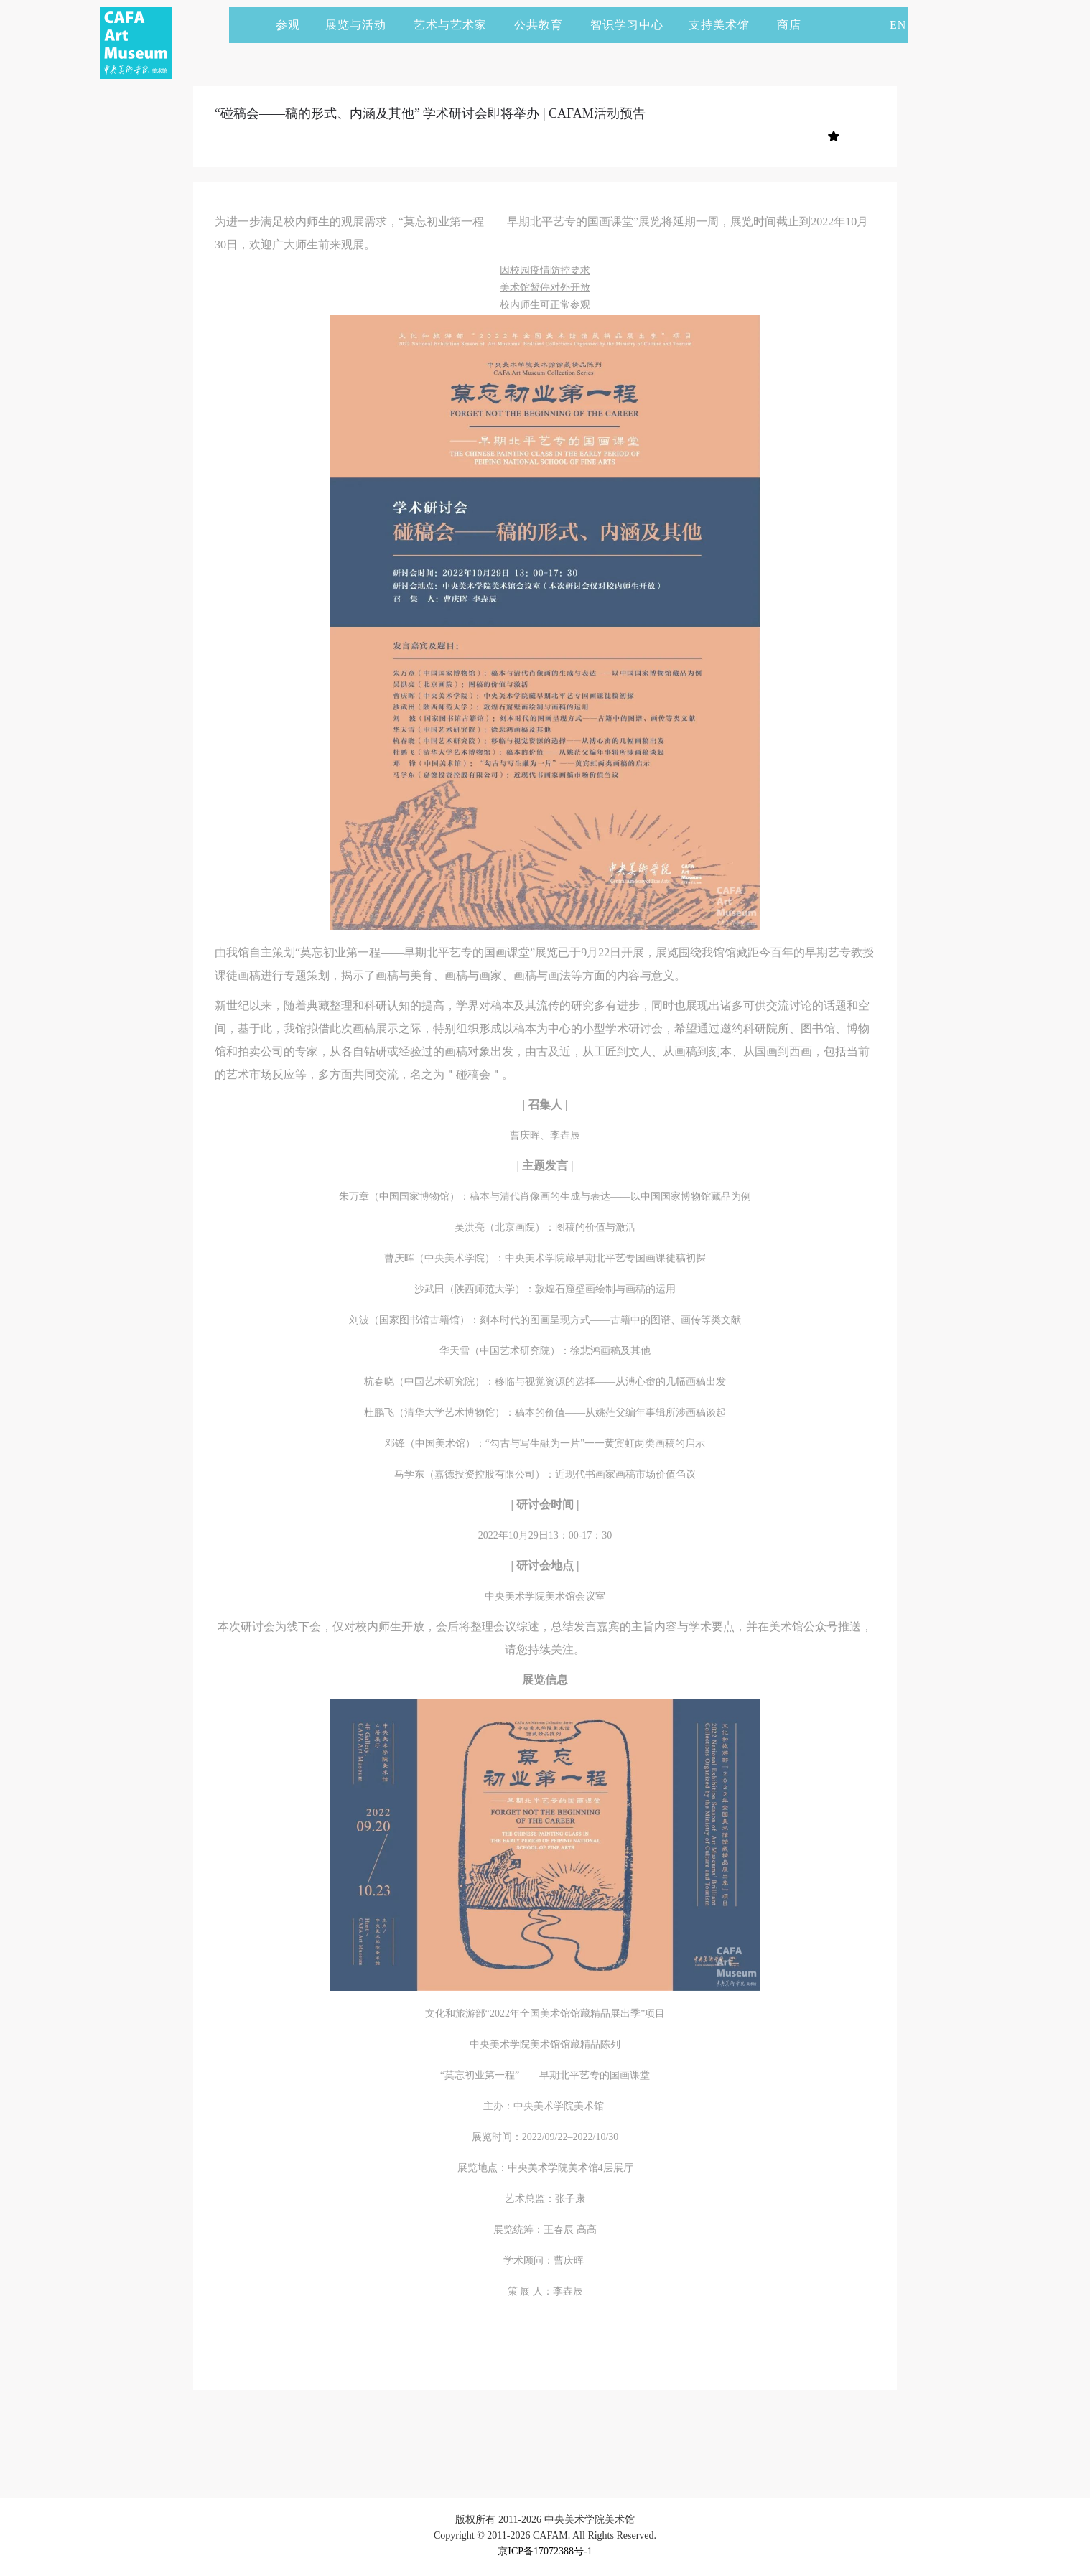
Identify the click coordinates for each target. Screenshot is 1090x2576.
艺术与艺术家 (457, 25)
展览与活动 (362, 25)
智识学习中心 (626, 25)
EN (898, 25)
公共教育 (545, 25)
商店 (789, 25)
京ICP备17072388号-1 (545, 2551)
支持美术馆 (726, 25)
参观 (288, 25)
